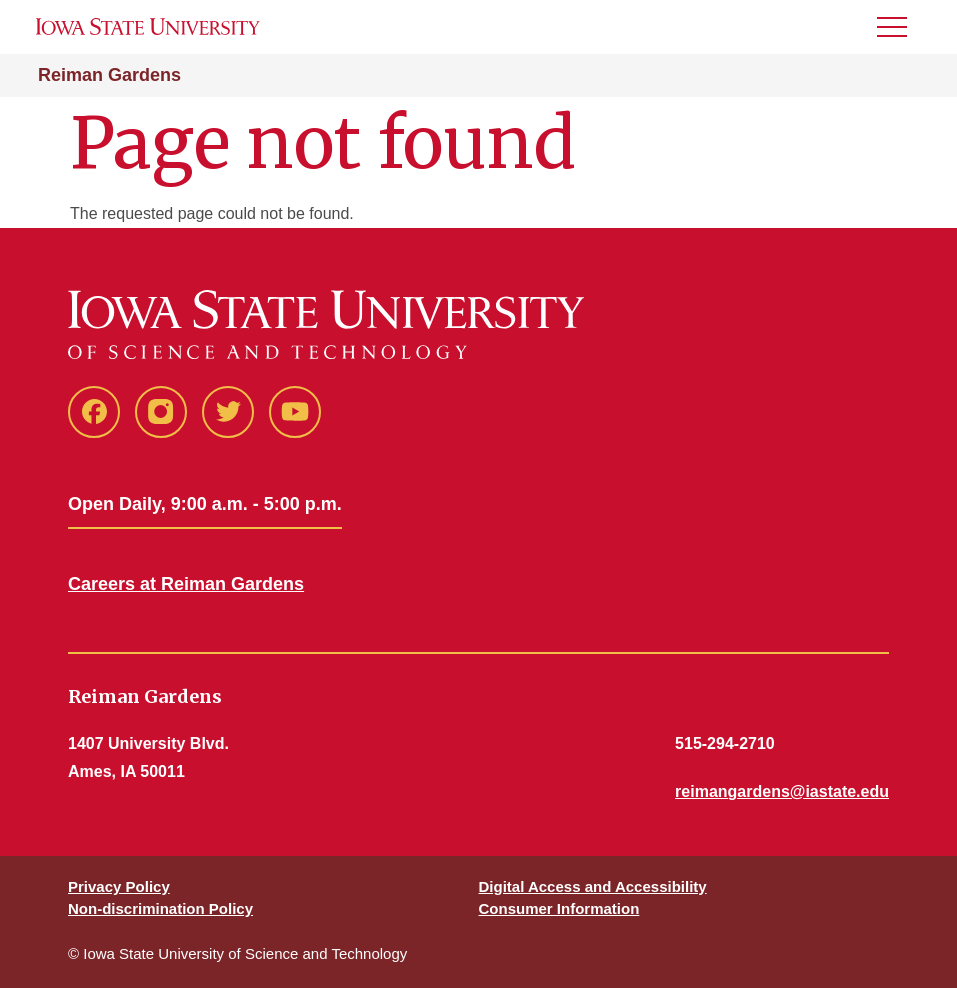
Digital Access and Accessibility (593, 886)
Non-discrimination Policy (160, 908)
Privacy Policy (119, 886)
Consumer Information (559, 908)
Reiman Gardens (109, 75)
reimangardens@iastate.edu (782, 791)
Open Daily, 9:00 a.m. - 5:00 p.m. (205, 504)
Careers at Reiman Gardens (186, 584)
